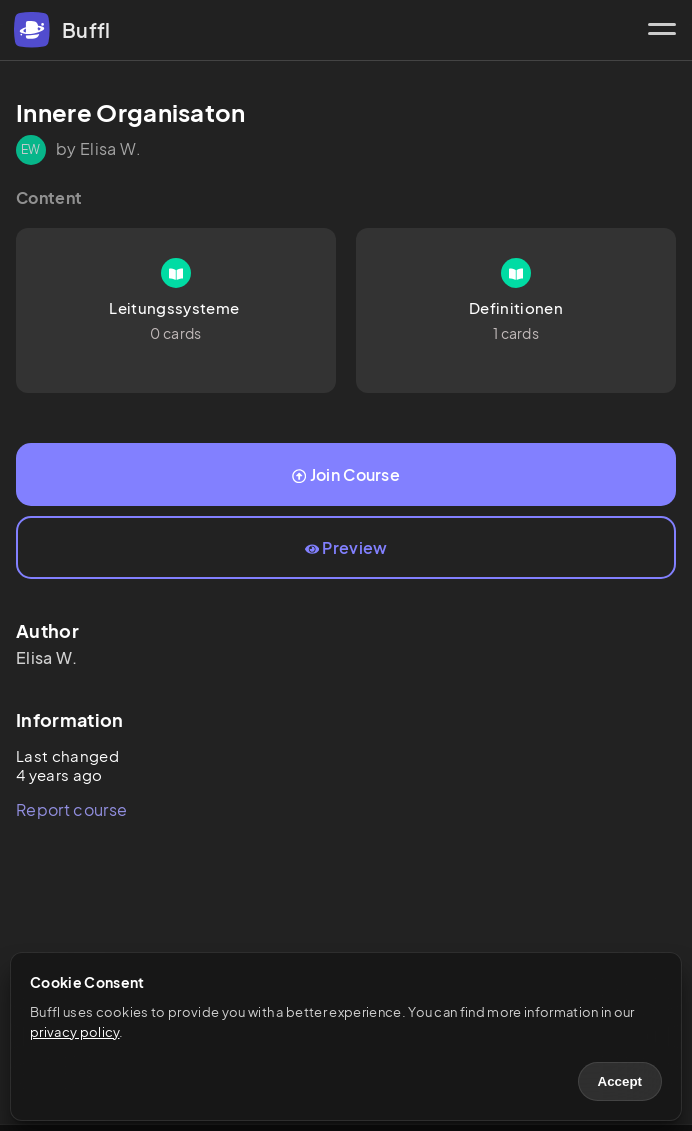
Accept (620, 1081)
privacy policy (74, 1032)
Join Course (346, 474)
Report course (71, 809)
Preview (346, 547)
